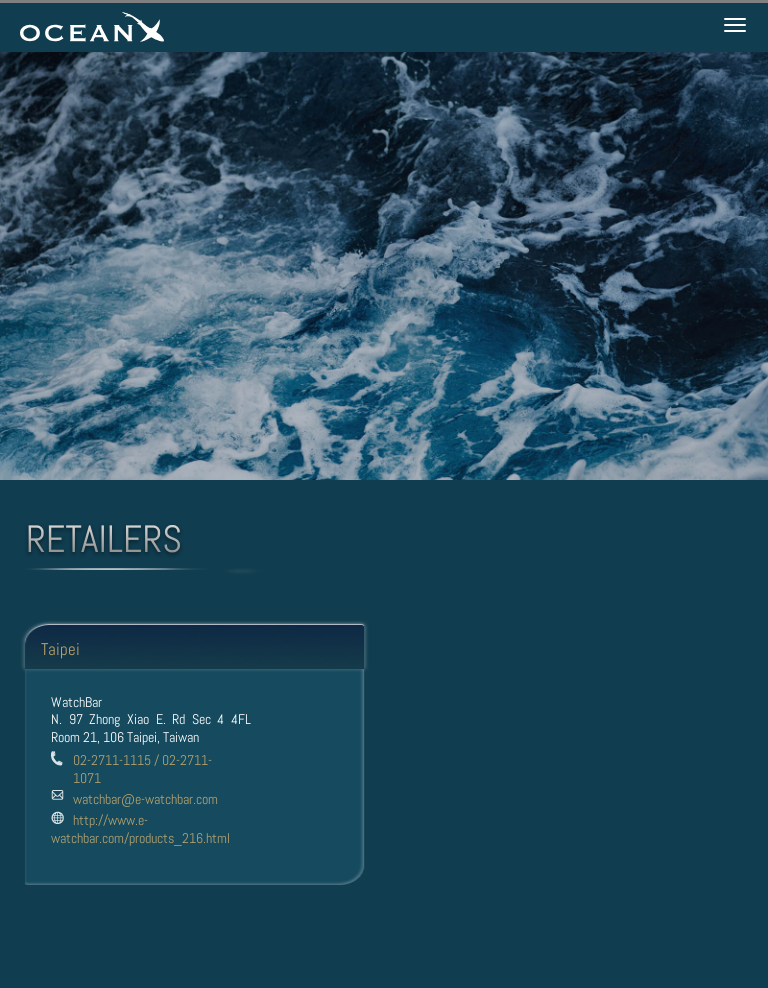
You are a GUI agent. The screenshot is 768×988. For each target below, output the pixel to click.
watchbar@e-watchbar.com (145, 799)
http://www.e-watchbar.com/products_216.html (140, 829)
